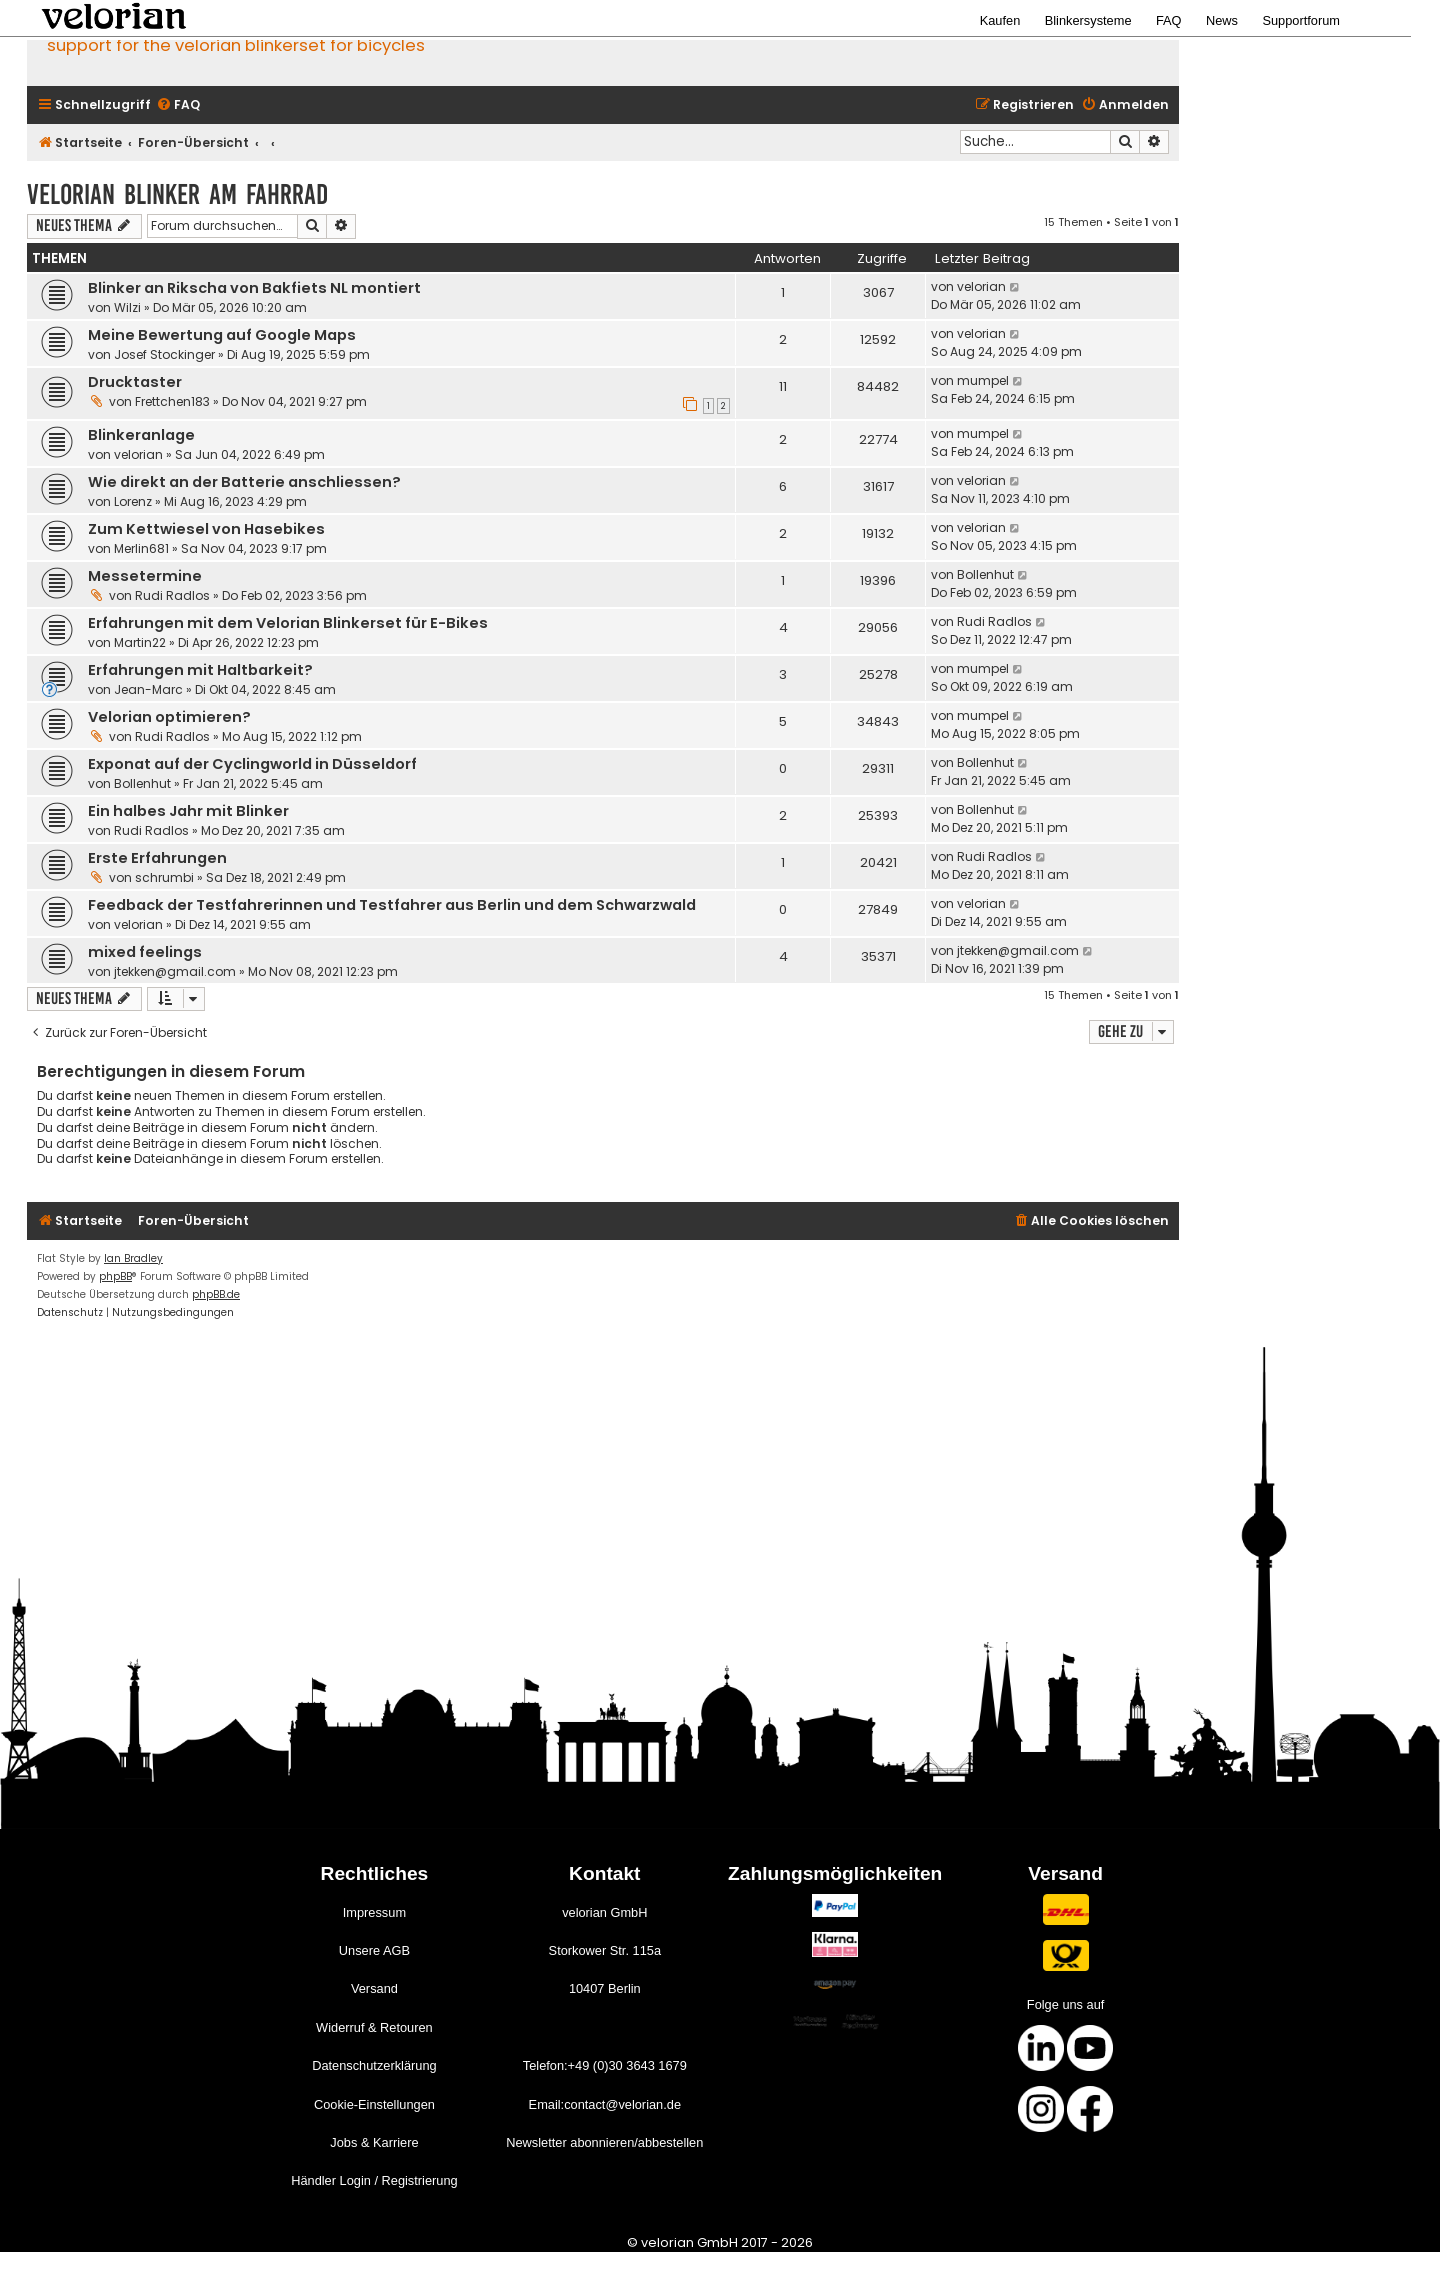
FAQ (1169, 20)
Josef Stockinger (164, 354)
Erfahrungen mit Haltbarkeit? (200, 670)
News (1222, 20)
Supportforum (1301, 20)
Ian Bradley (133, 1258)
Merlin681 (141, 548)
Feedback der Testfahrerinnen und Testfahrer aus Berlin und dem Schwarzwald (392, 905)
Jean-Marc (148, 689)
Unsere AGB (374, 1950)
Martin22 (140, 642)
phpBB (115, 1276)
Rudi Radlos (172, 595)
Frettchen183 (172, 401)
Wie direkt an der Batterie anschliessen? (244, 482)
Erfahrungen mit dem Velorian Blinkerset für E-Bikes (288, 623)
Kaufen (1000, 20)
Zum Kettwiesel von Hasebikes (206, 529)
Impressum (374, 1912)
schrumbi (164, 877)
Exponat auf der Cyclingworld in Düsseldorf (252, 764)
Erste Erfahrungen (157, 858)
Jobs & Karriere (374, 2142)
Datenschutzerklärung (374, 2065)
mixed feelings (145, 952)
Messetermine (145, 576)
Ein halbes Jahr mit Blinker (188, 811)
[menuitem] (178, 105)
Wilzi (127, 307)
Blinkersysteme (1088, 20)
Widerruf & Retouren (374, 2027)
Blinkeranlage (141, 435)
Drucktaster (135, 382)
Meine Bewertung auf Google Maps (222, 335)
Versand (374, 1988)
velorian (981, 286)
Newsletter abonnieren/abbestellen (604, 2142)
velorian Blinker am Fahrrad (177, 194)
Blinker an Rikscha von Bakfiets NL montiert (254, 288)
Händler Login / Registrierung (374, 2180)
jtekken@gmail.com (175, 971)
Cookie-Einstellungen (374, 2104)
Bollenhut (985, 574)
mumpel (983, 380)
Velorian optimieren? (169, 717)
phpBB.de (216, 1294)
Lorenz (133, 501)
